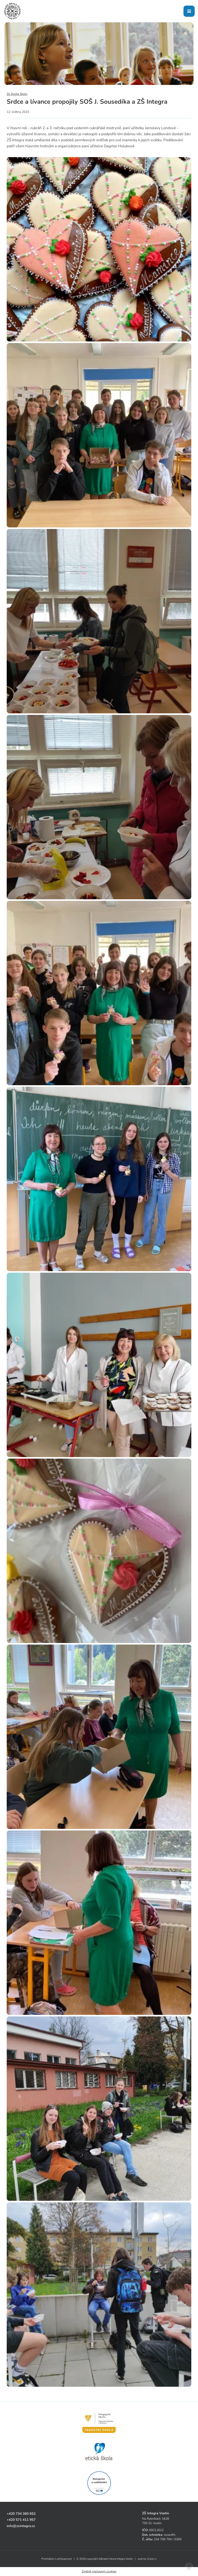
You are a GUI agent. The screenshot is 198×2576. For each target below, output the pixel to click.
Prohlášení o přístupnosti (56, 2559)
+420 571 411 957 (21, 2519)
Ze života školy (17, 94)
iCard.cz (152, 2559)
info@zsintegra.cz (21, 2525)
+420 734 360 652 (21, 2513)
